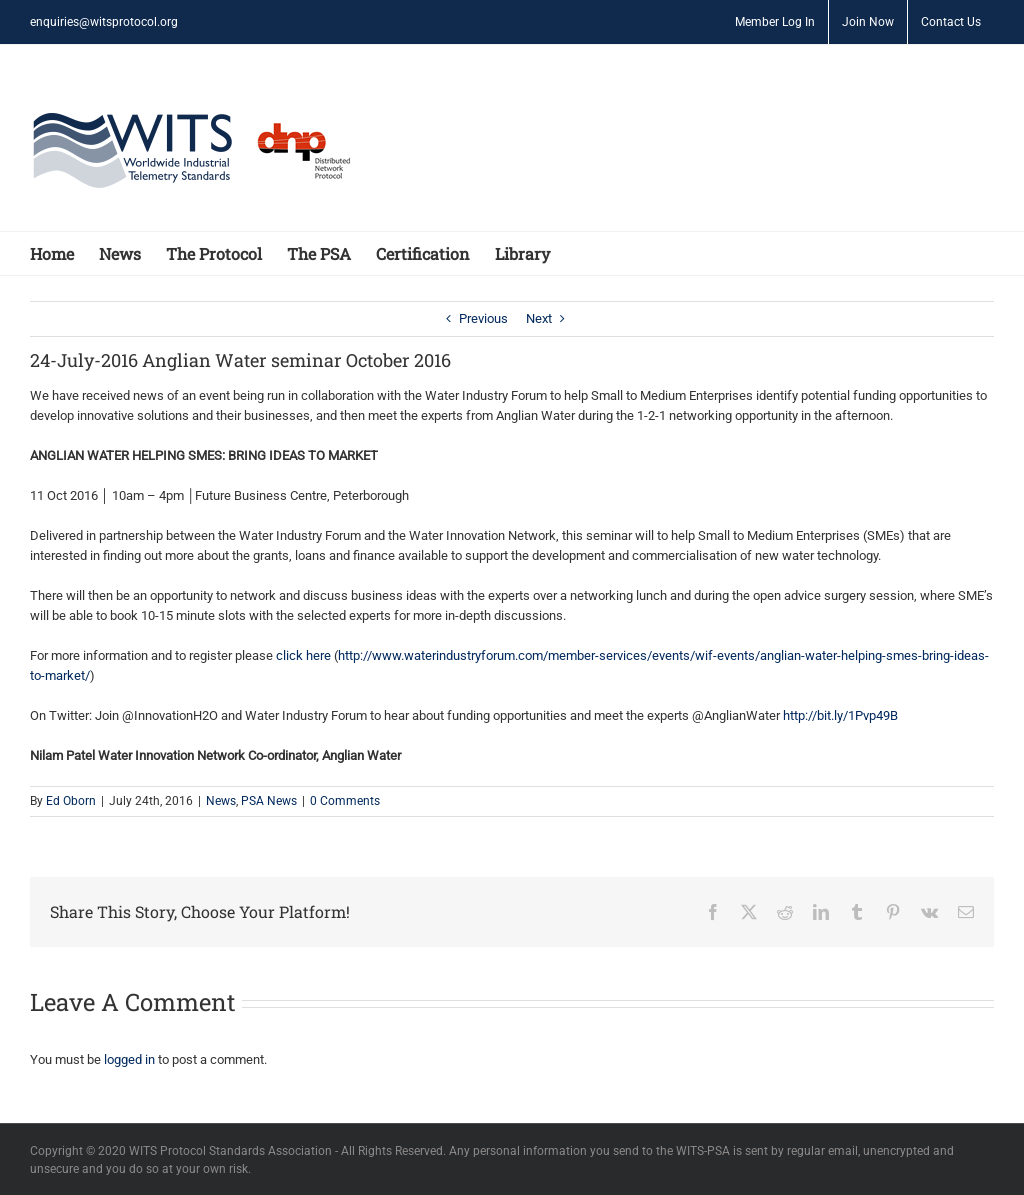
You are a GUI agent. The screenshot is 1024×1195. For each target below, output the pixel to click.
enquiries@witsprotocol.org (104, 22)
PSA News (269, 801)
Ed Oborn (71, 801)
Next (539, 318)
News (221, 801)
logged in (129, 1059)
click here (303, 655)
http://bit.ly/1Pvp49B (840, 715)
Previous (483, 318)
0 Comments (345, 801)
